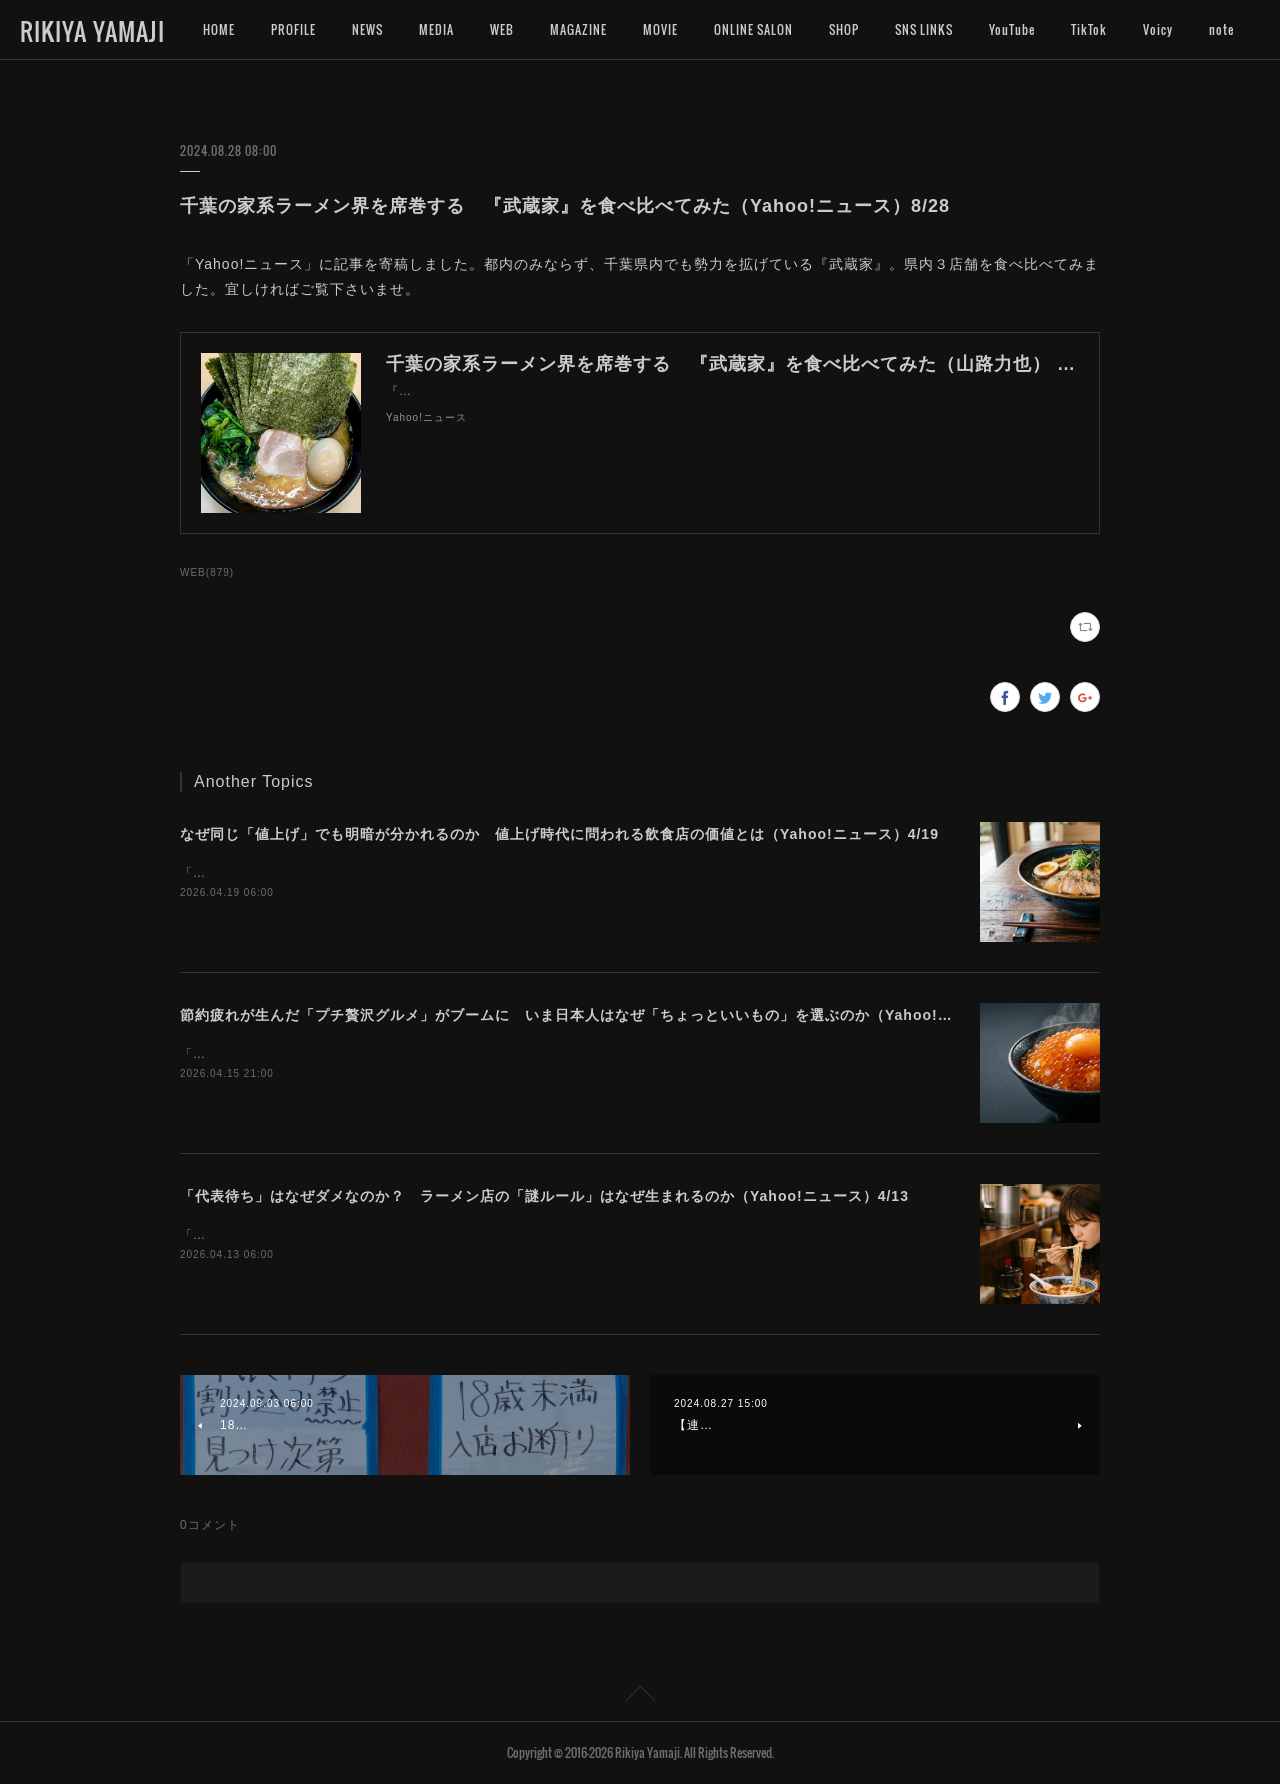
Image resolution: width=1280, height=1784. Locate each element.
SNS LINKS (924, 29)
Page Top (640, 1697)
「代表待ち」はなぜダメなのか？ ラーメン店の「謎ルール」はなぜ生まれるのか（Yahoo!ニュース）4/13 (544, 1196)
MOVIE (660, 29)
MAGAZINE (578, 29)
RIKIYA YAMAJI (92, 31)
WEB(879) (207, 572)
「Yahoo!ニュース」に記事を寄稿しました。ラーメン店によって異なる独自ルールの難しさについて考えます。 (507, 1235)
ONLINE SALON (753, 29)
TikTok (1089, 29)
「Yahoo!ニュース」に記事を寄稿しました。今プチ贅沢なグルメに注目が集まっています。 (448, 1054)
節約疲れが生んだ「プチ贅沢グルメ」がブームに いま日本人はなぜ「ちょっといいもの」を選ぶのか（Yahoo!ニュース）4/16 (612, 1015)
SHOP (844, 29)
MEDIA (436, 29)
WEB (502, 29)
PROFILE (293, 29)
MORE (1159, 29)
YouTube (1012, 29)
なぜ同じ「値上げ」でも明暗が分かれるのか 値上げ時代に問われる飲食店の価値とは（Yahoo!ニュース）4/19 (559, 834)
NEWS (367, 29)
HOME (219, 29)
